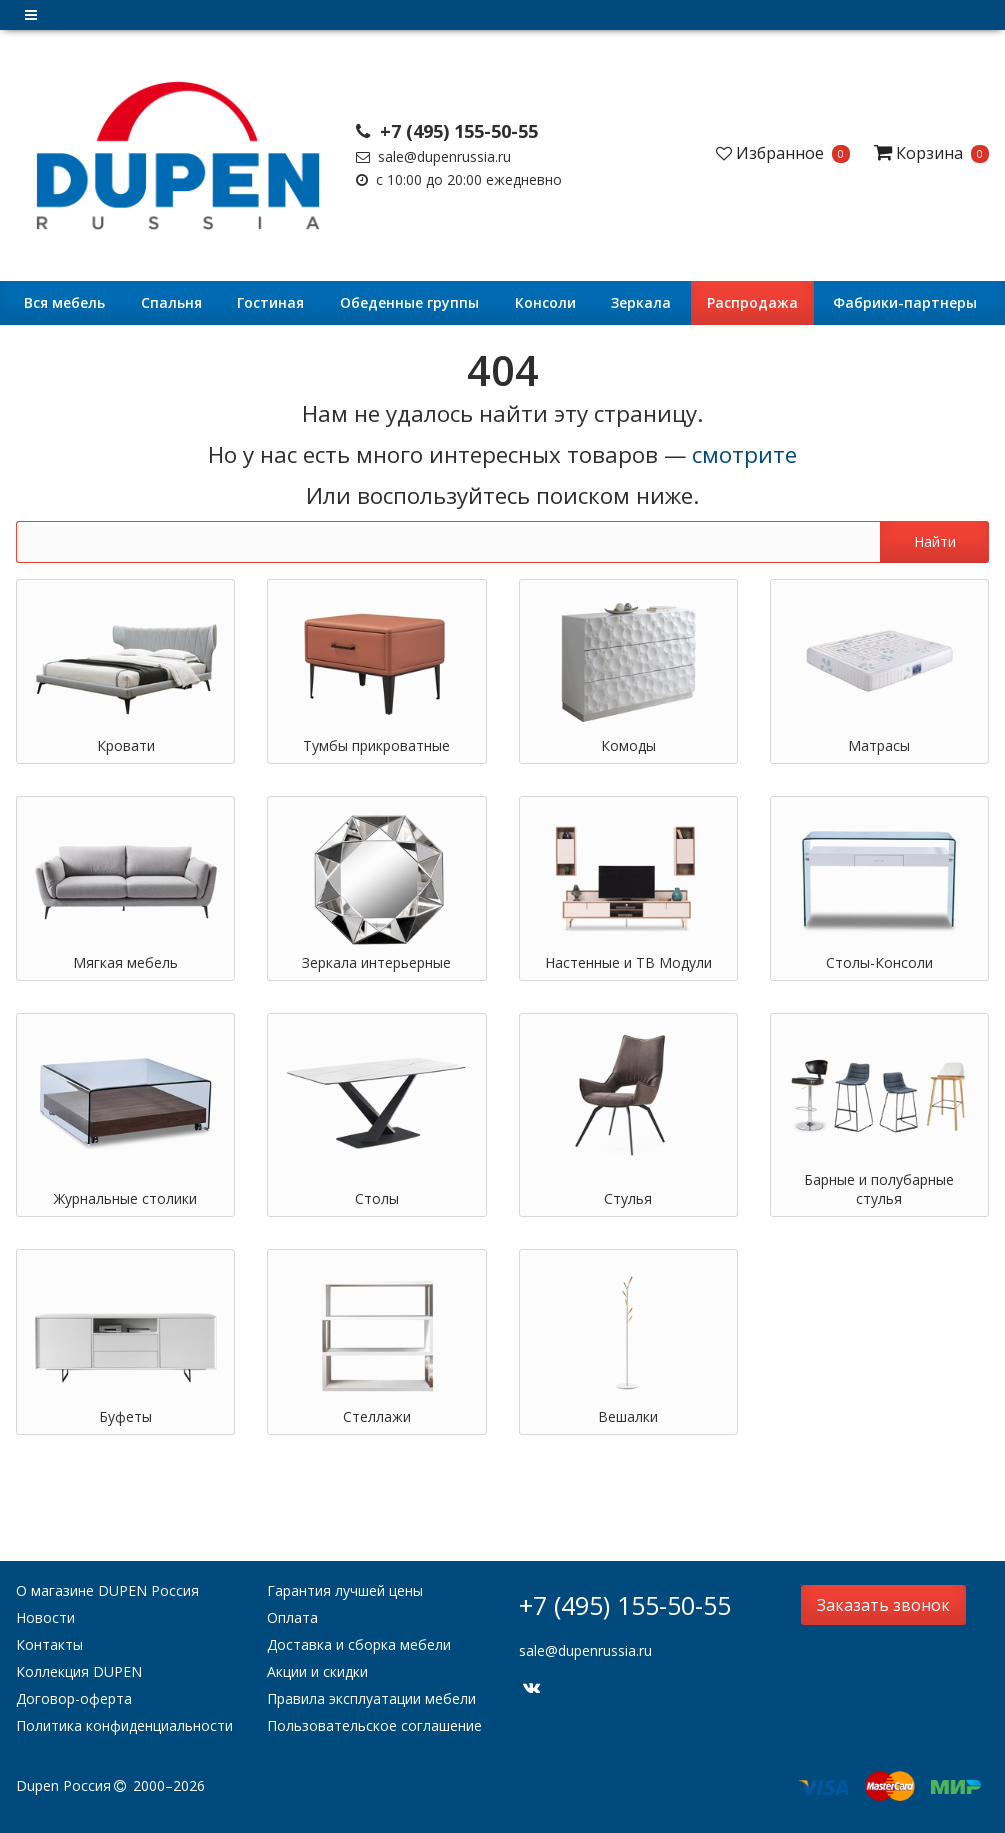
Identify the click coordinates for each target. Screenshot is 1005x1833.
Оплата (292, 1617)
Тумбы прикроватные (376, 745)
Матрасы (879, 745)
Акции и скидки (317, 1671)
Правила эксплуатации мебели (371, 1698)
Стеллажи (377, 1416)
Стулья (628, 1198)
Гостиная (270, 302)
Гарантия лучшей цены (345, 1590)
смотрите (744, 454)
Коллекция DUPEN (79, 1671)
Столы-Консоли (879, 962)
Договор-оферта (74, 1698)
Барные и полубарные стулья (879, 1189)
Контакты (49, 1644)
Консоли (545, 302)
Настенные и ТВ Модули (628, 962)
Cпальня (171, 302)
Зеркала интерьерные (376, 962)
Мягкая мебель (125, 962)
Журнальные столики (125, 1198)
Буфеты (125, 1416)
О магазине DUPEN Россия (107, 1590)
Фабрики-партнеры (905, 302)
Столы (377, 1198)
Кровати (126, 745)
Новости (45, 1617)
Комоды (628, 745)
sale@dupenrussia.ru (433, 156)
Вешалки (628, 1416)
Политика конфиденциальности (124, 1725)
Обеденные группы (409, 302)
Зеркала (641, 302)
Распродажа (752, 302)
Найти (935, 541)
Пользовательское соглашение (374, 1725)
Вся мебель (64, 302)
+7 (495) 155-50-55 (447, 131)
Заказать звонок (883, 1605)
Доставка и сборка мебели (359, 1644)
